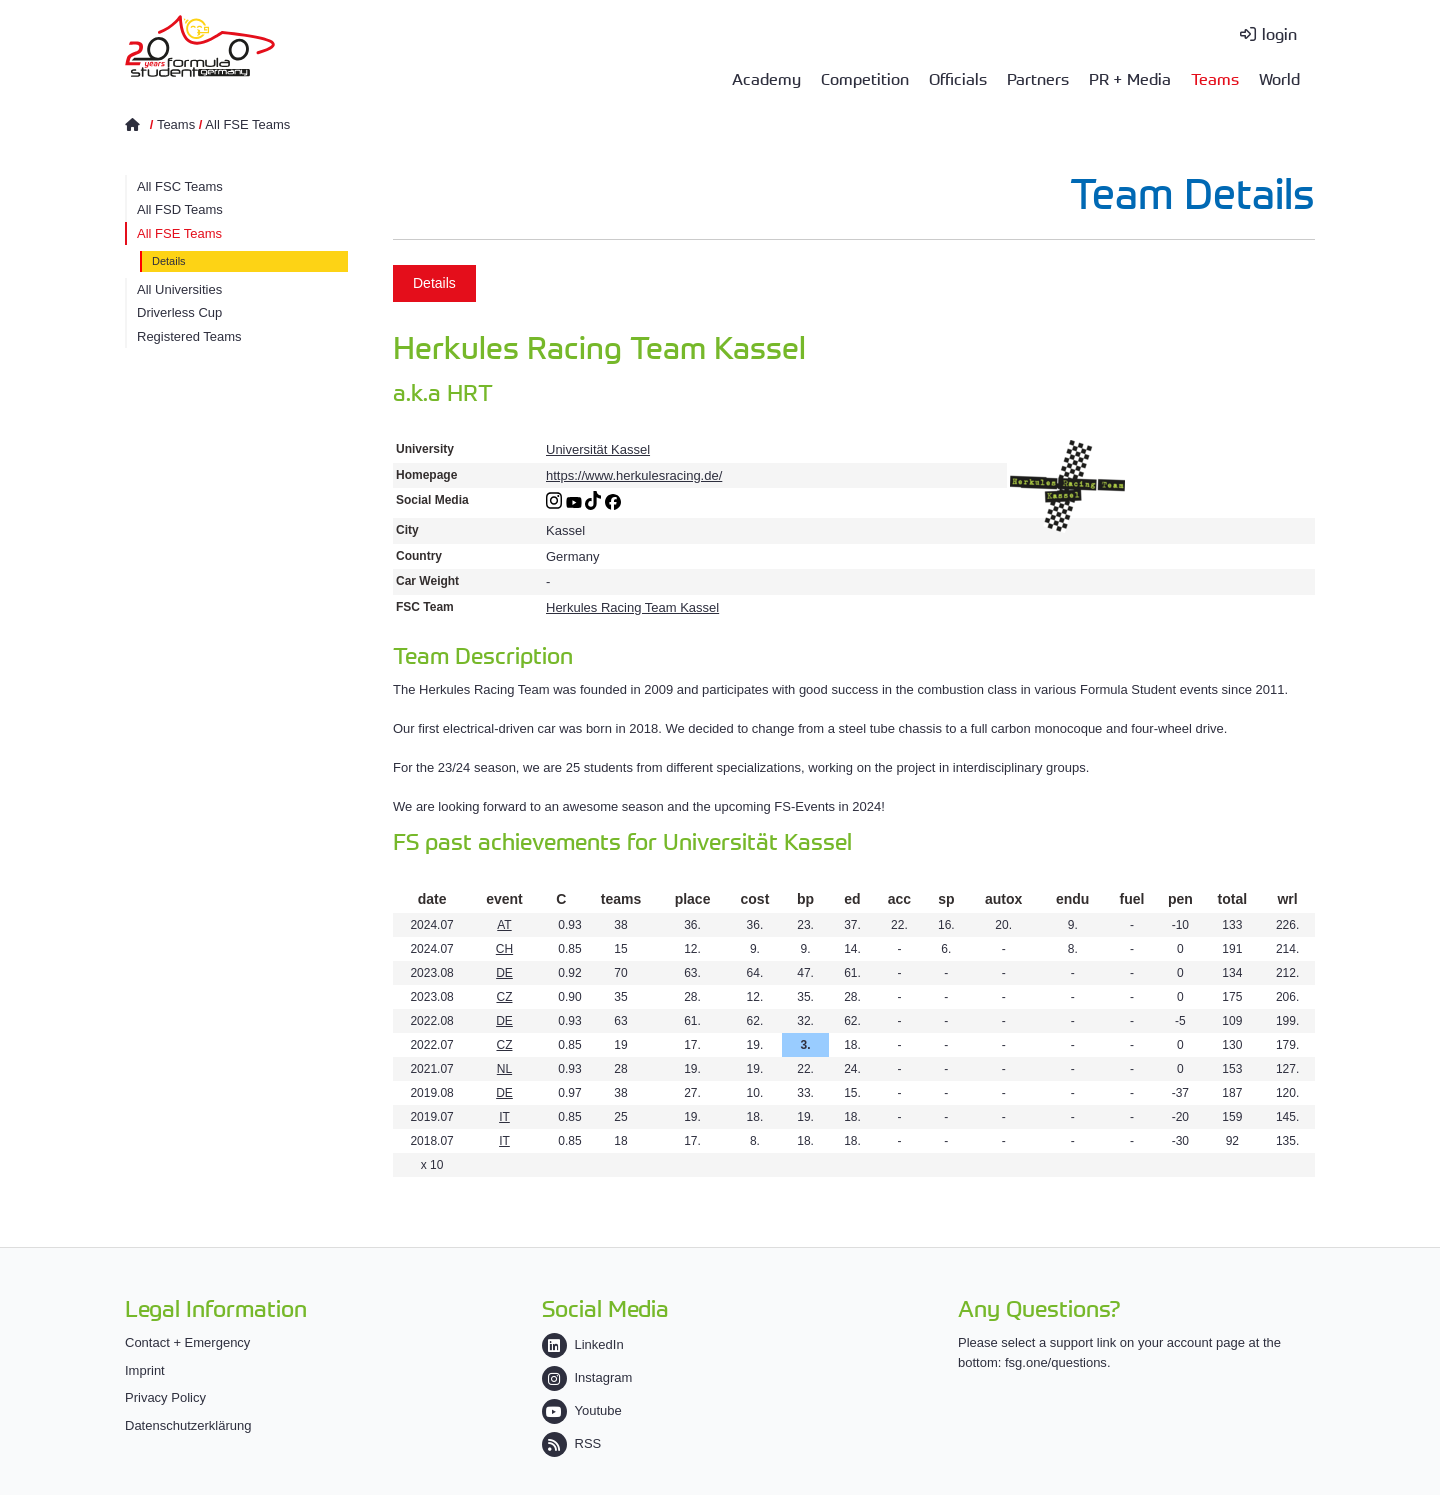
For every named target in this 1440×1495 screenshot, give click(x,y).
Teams (1215, 78)
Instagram (587, 1377)
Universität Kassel (598, 449)
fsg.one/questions (1056, 1362)
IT (504, 1117)
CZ (504, 997)
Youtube (582, 1410)
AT (504, 925)
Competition (865, 78)
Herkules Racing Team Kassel (632, 607)
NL (504, 1069)
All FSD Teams (180, 209)
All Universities (179, 289)
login (1279, 33)
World (1279, 78)
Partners (1038, 78)
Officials (958, 78)
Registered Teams (189, 336)
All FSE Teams (247, 124)
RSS (572, 1443)
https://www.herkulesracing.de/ (634, 475)
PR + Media (1130, 78)
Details (169, 261)
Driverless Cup (179, 312)
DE (504, 973)
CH (504, 949)
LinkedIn (583, 1344)
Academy (766, 78)
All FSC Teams (180, 186)
